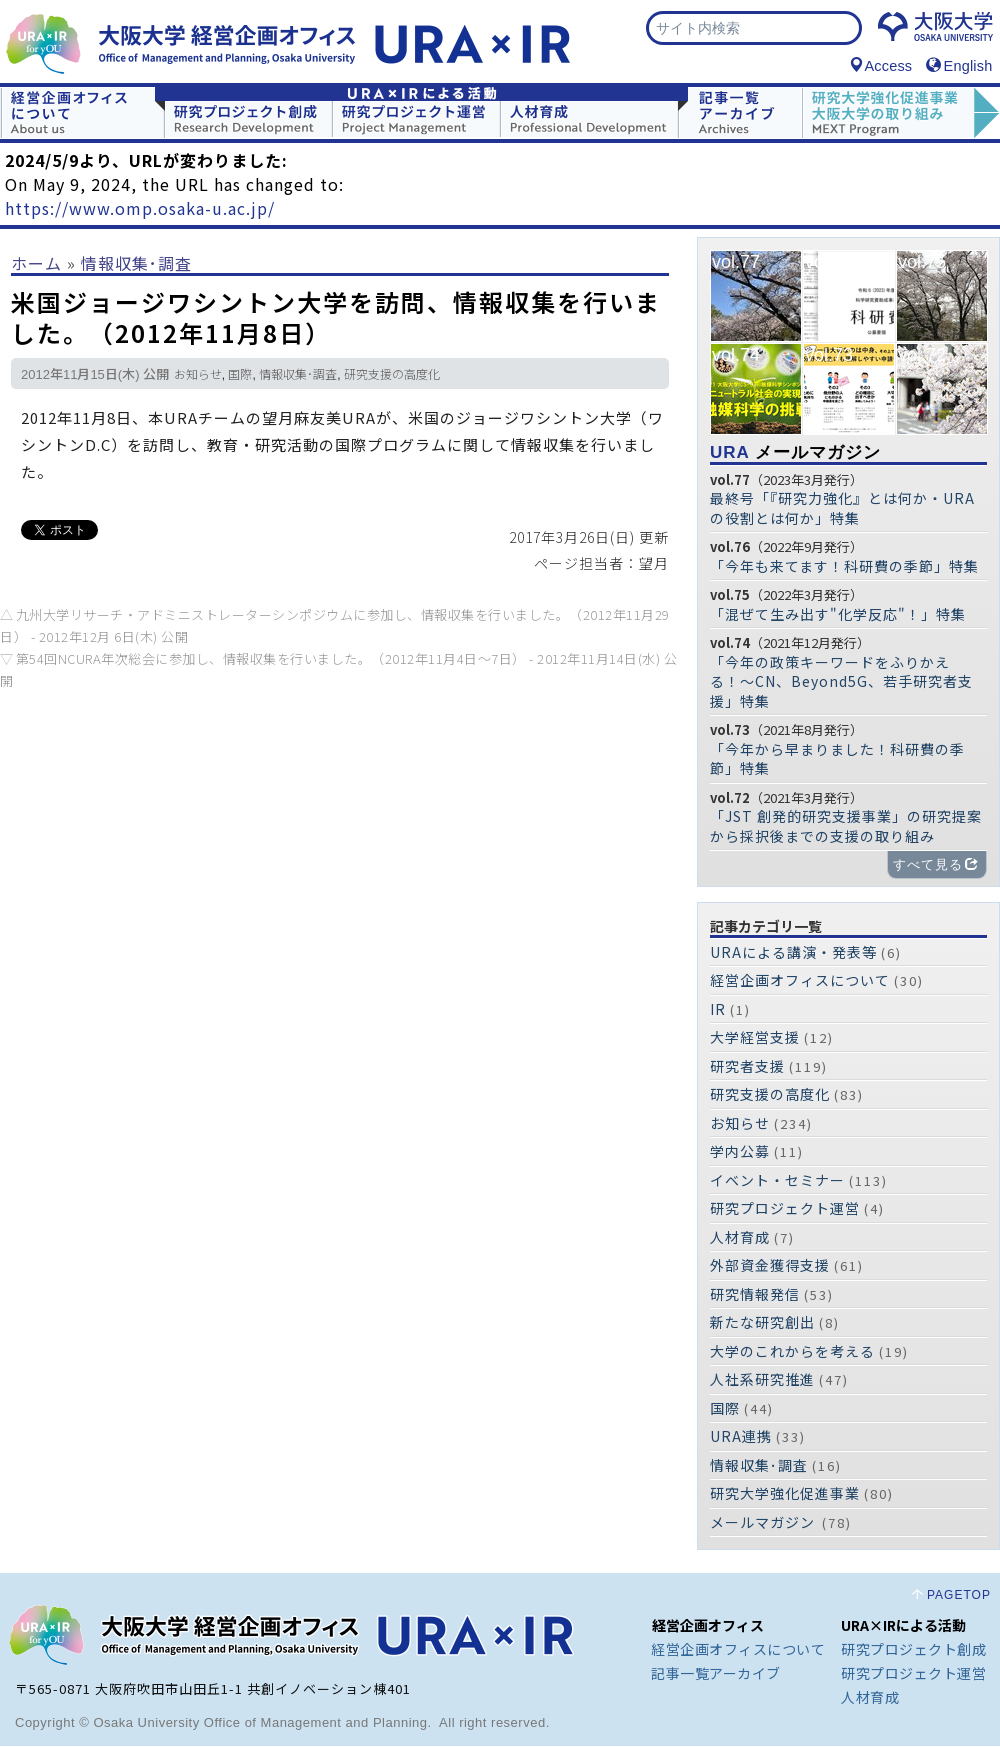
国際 (240, 377)
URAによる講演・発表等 (793, 953)
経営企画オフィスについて (800, 981)
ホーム (36, 264)
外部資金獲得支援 (770, 1266)
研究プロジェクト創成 (913, 1650)
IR (718, 1010)
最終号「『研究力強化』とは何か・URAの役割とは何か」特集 (842, 509)
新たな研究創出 (762, 1323)
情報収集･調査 (136, 264)
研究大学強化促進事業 (785, 1494)
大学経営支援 (755, 1038)
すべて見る (936, 865)
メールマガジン (795, 453)
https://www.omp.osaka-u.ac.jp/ (140, 209)
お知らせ (198, 377)
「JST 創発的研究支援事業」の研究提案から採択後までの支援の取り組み (846, 827)
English (959, 67)
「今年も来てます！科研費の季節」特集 (844, 567)
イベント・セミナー (777, 1181)
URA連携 (741, 1437)
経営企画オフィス (708, 1626)
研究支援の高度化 (392, 377)
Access (880, 67)
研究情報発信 (755, 1295)
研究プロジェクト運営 (785, 1209)
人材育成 (740, 1238)
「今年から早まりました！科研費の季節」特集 (837, 760)
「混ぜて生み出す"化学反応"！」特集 (838, 615)
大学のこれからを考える (792, 1352)
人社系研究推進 (762, 1380)
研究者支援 (747, 1067)
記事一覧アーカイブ (716, 1674)
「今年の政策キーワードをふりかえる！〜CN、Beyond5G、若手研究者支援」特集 (841, 682)
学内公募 (740, 1152)
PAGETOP (959, 1596)
